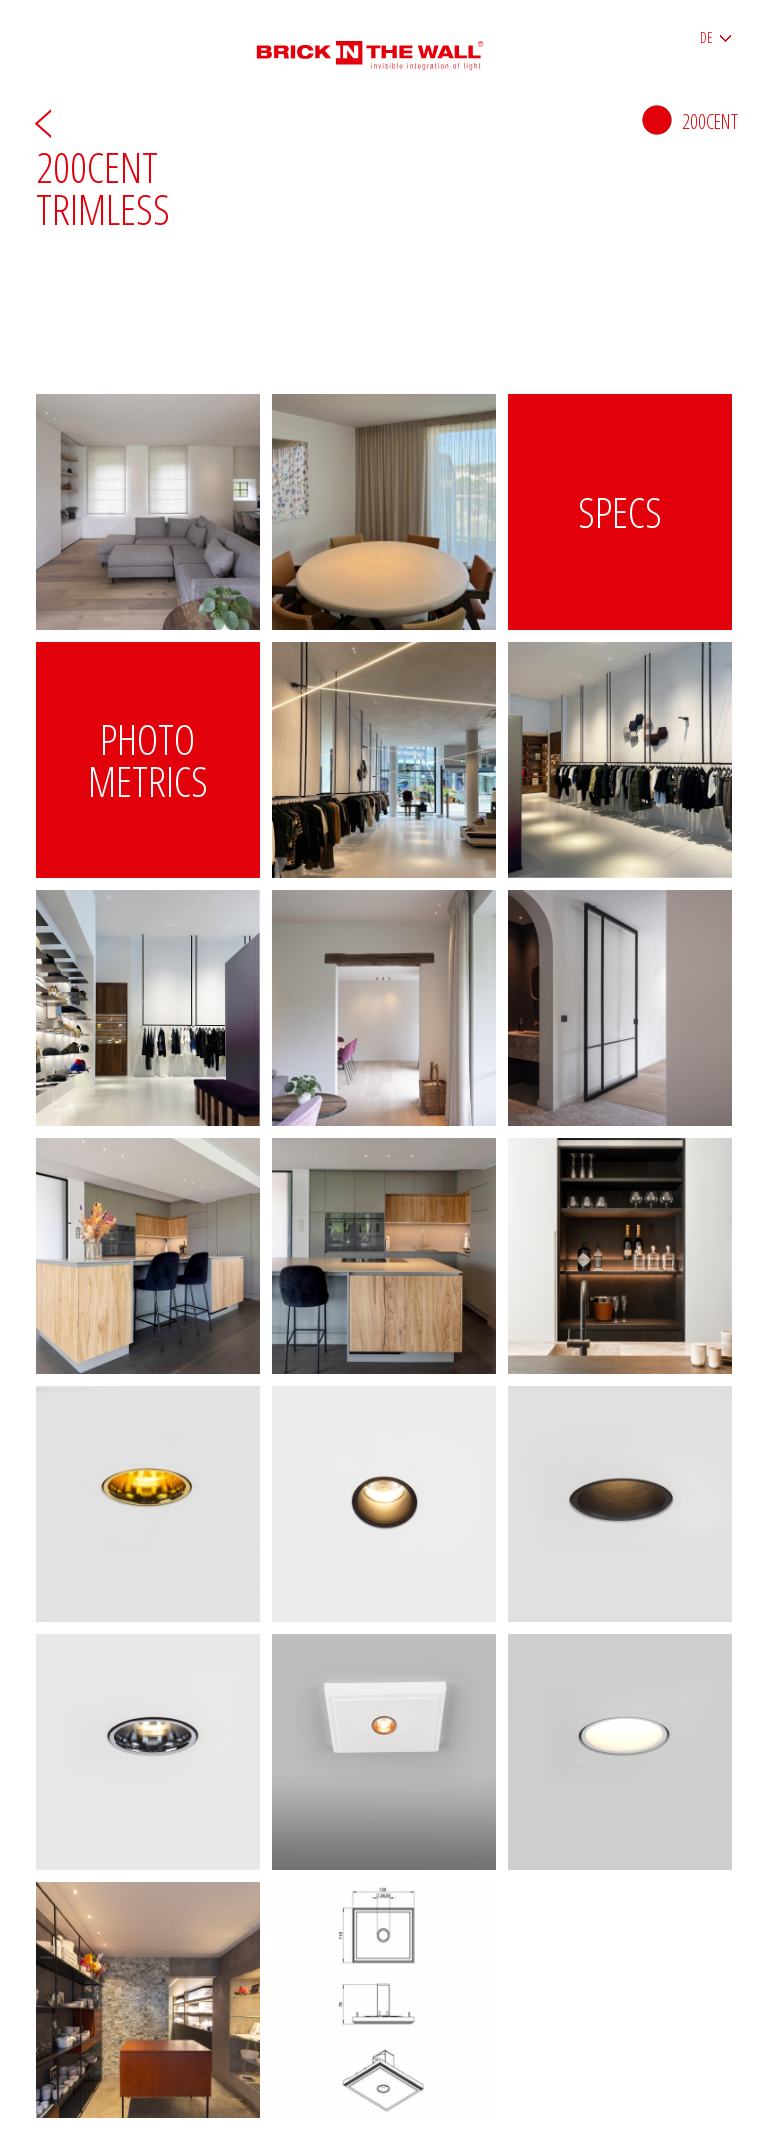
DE (706, 37)
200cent (690, 121)
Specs (620, 511)
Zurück (43, 122)
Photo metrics (148, 759)
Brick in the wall (384, 47)
